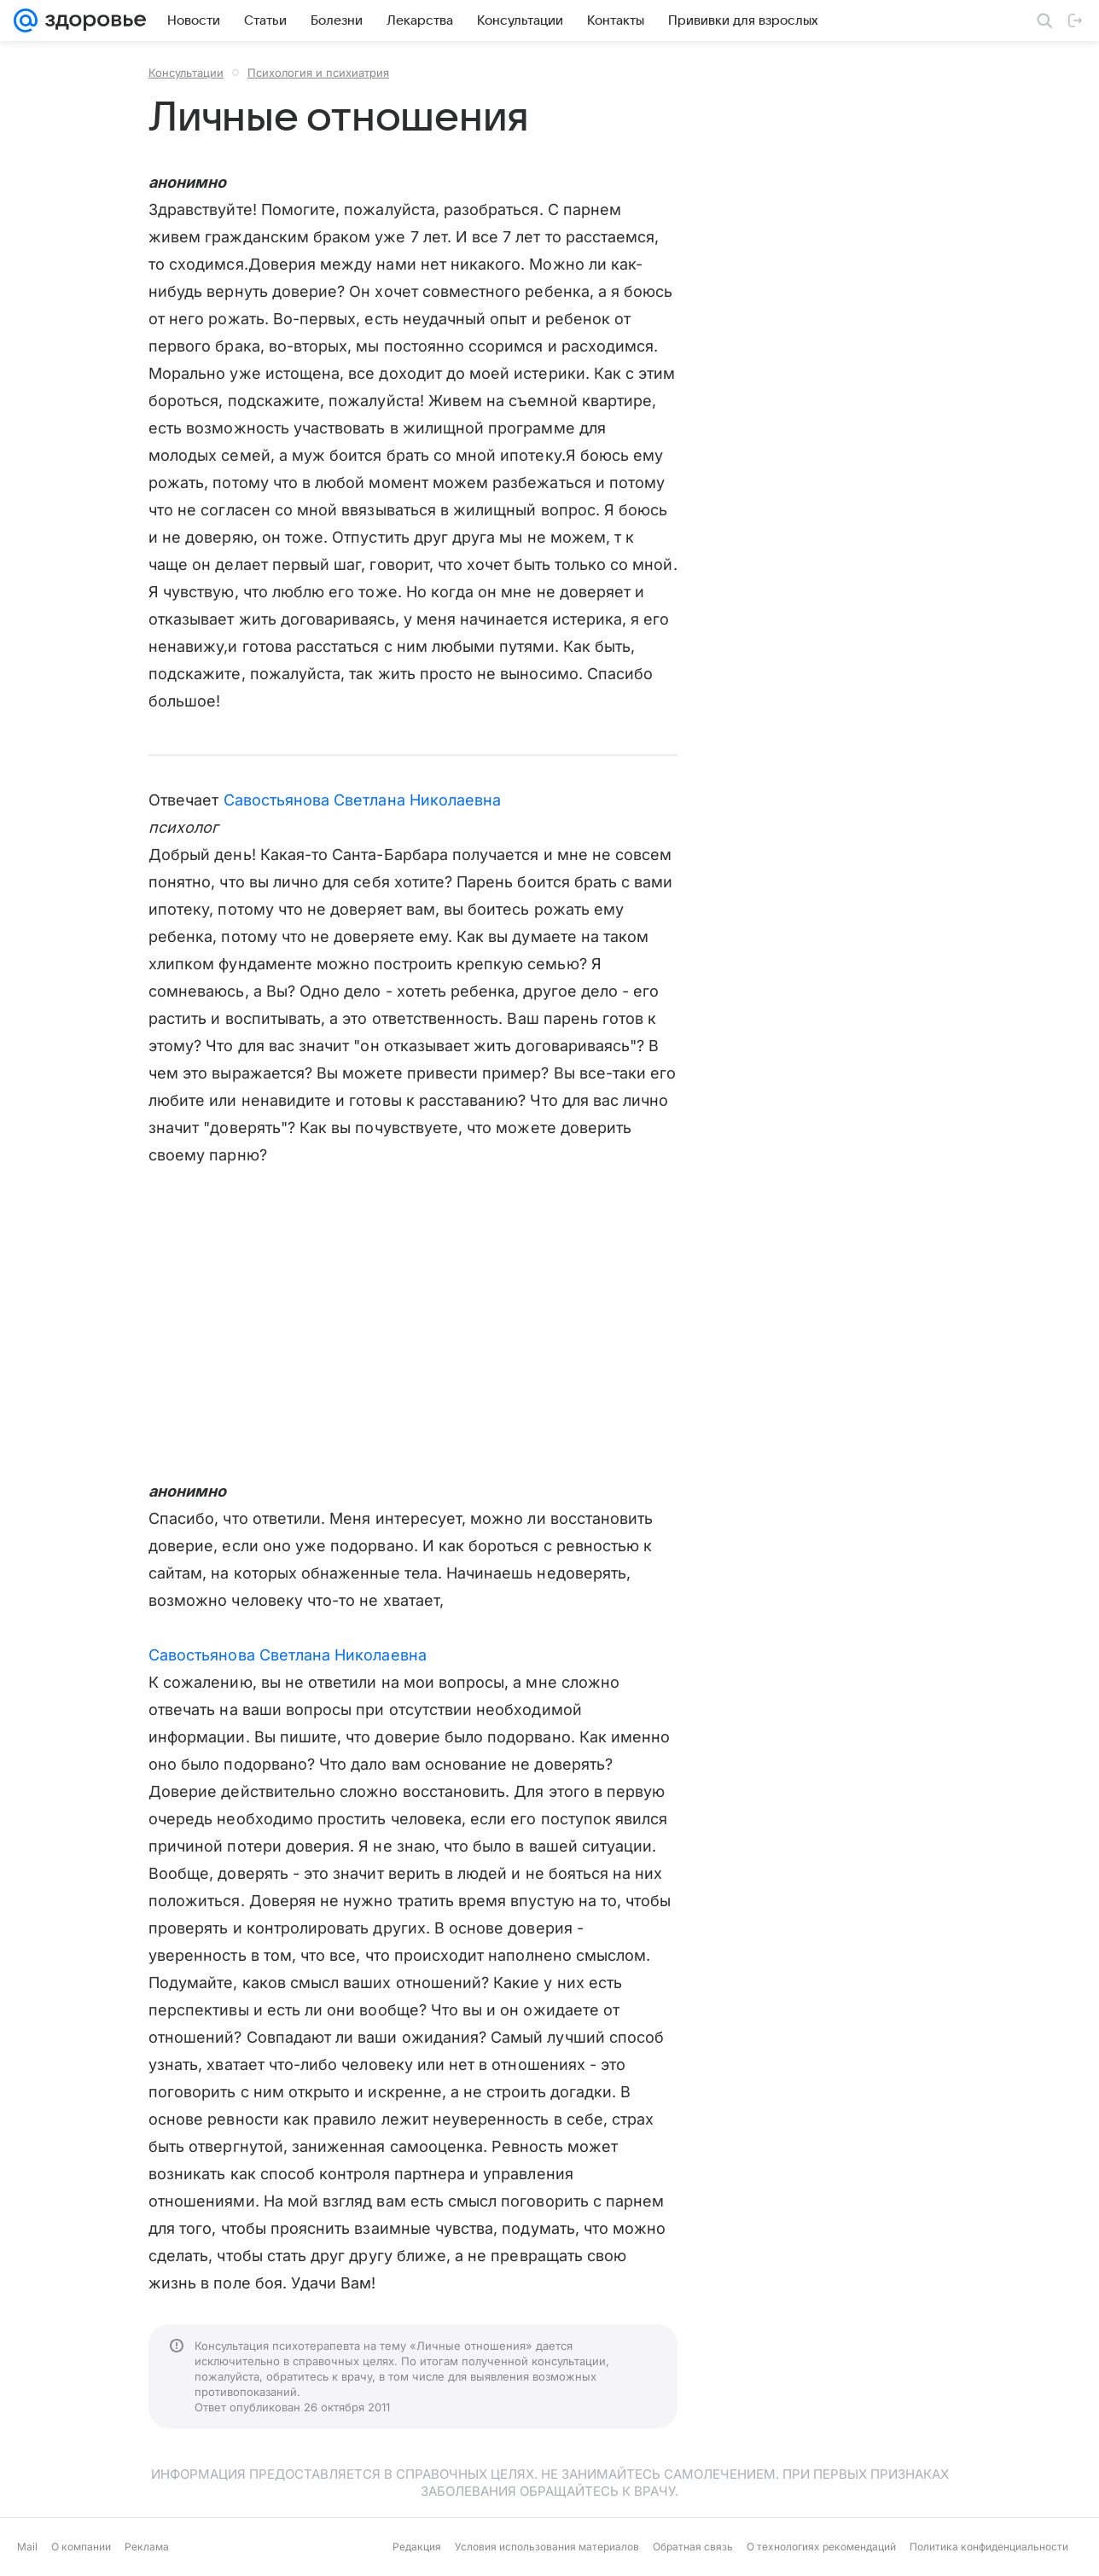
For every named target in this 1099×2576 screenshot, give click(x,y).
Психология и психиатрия (318, 72)
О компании (81, 2546)
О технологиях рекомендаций (821, 2546)
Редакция (416, 2546)
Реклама (147, 2546)
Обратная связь (693, 2546)
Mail (27, 2546)
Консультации (186, 72)
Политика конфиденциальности (989, 2546)
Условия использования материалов (547, 2546)
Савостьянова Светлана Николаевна (363, 800)
